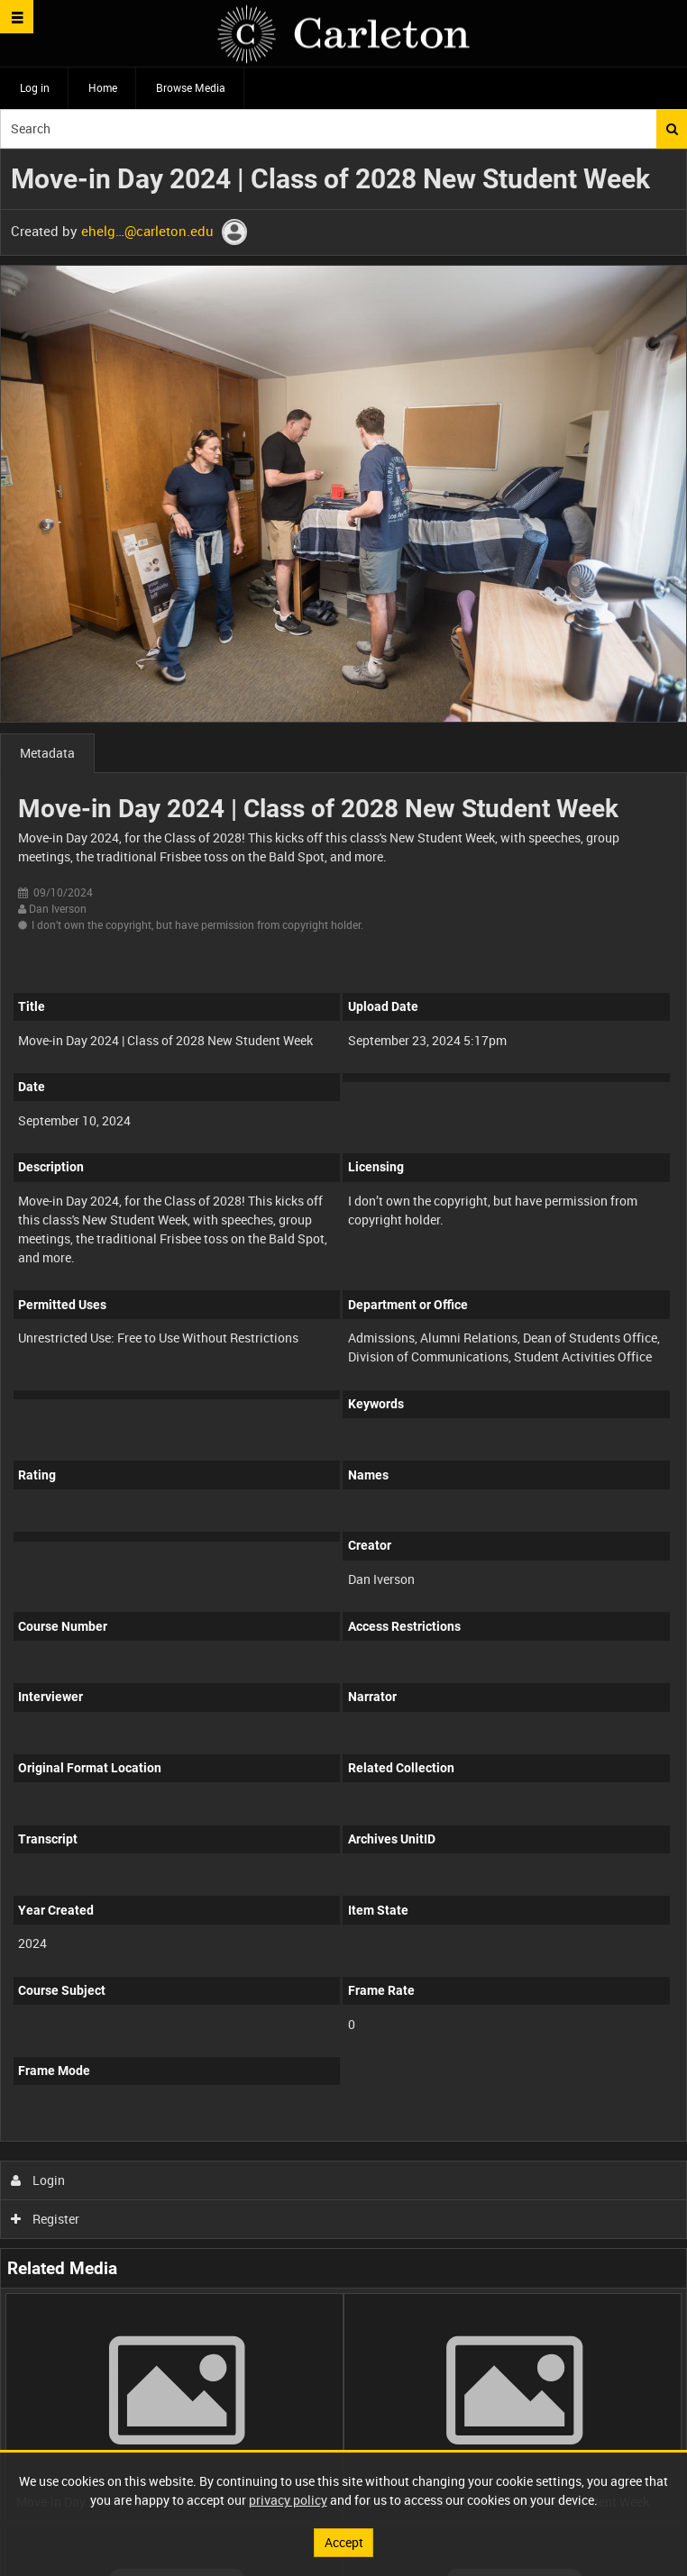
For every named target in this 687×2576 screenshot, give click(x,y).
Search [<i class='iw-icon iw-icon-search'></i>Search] (672, 129)
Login (38, 2180)
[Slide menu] (16, 16)
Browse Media (190, 87)
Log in (35, 87)
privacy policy (288, 2499)
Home (102, 87)
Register (45, 2218)
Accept (344, 2542)
